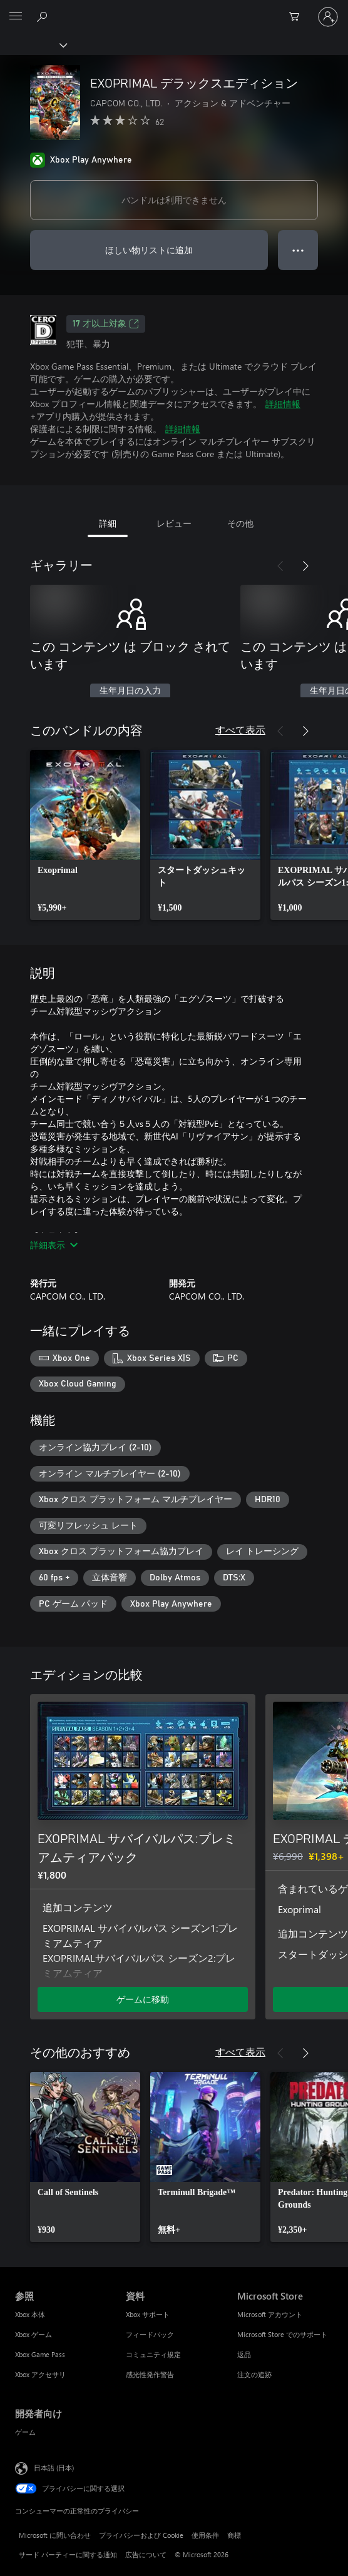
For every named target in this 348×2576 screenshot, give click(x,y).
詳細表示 (54, 1245)
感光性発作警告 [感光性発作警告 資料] (150, 2374)
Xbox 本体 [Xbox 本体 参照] (30, 2314)
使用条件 (205, 2535)
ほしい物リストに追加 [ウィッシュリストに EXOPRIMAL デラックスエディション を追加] (149, 250)
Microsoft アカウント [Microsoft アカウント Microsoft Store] (269, 2314)
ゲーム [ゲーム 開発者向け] (25, 2432)
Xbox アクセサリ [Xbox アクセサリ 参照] (40, 2374)
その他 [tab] (240, 523)
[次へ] (305, 566)
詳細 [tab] (107, 523)
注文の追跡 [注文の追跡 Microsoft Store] (254, 2374)
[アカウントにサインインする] (328, 17)
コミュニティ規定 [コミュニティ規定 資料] (153, 2354)
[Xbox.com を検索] (43, 16)
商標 (234, 2535)
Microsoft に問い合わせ (55, 2535)
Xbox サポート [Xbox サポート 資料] (148, 2314)
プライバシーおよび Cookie (141, 2535)
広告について (145, 2554)
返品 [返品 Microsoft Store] (244, 2354)
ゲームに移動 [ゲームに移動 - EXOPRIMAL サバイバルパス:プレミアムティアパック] (142, 1999)
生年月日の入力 (130, 691)
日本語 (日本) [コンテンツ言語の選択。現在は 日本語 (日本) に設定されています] (54, 2467)
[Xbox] (32, 44)
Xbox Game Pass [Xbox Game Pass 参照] (40, 2354)
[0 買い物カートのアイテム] (298, 17)
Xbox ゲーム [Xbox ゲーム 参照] (33, 2334)
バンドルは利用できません (174, 200)
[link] (85, 835)
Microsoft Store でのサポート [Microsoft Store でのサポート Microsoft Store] (282, 2334)
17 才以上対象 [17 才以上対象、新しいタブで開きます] (106, 324)
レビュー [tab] (174, 523)
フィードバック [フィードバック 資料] (150, 2334)
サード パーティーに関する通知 (68, 2554)
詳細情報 (282, 404)
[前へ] (280, 566)
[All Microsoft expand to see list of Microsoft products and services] (16, 17)
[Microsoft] (173, 9)
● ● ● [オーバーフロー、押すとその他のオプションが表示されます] (298, 249)
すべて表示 (240, 729)
